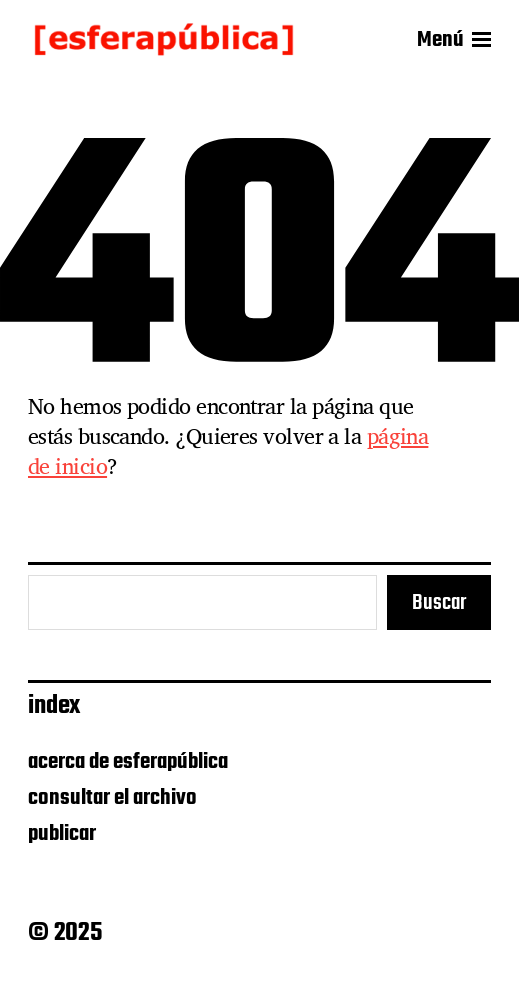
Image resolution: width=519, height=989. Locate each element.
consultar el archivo (112, 798)
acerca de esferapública (128, 762)
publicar (62, 834)
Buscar (439, 603)
